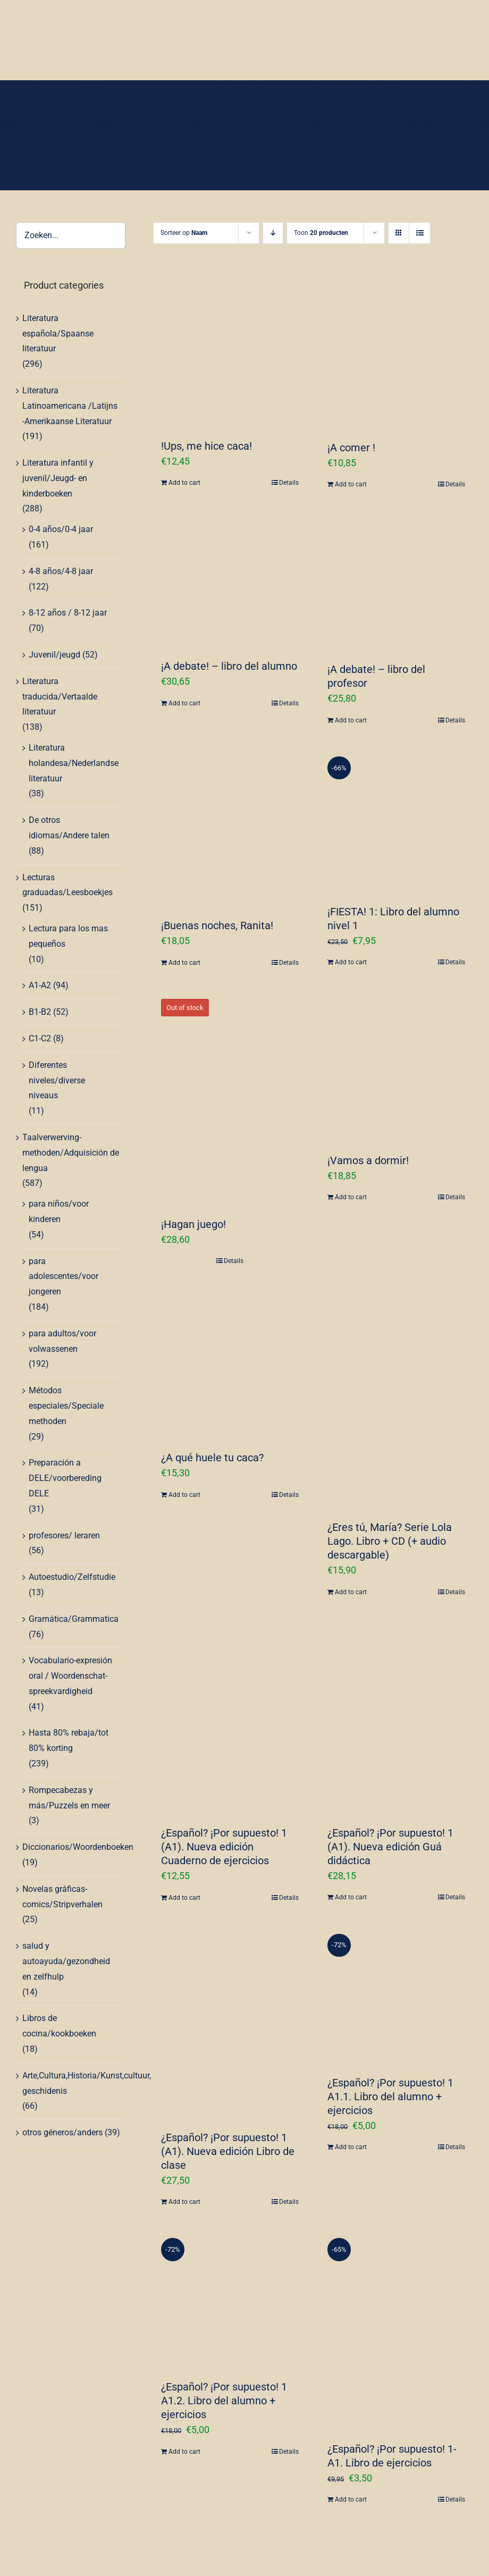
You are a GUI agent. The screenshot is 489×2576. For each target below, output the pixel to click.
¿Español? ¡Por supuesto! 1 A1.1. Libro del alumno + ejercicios (390, 2096)
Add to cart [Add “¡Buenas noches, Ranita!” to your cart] (184, 962)
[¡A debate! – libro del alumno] (230, 579)
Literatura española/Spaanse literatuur (58, 333)
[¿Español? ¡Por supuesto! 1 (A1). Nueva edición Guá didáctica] (396, 1716)
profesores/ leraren (64, 1535)
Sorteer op (184, 233)
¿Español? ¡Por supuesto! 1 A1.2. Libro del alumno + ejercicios (224, 2400)
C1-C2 (40, 1038)
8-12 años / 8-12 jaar (68, 613)
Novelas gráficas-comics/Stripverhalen (62, 1896)
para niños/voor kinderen (59, 1211)
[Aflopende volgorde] (273, 233)
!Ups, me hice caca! (206, 446)
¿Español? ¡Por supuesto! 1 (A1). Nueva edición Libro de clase (227, 2151)
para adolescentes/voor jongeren (63, 1276)
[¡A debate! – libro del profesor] (396, 581)
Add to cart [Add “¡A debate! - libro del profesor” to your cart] (351, 720)
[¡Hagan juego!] (230, 1097)
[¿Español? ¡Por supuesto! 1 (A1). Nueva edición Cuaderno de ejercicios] (230, 1717)
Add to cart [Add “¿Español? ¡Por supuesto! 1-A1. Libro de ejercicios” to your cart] (351, 2499)
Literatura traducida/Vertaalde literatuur (59, 696)
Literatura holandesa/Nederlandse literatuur (74, 763)
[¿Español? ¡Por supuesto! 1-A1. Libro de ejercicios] (396, 2329)
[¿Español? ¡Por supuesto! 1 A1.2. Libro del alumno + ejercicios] (230, 2298)
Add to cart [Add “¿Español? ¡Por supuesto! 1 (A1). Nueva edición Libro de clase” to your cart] (184, 2201)
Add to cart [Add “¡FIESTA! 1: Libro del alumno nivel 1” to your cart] (351, 962)
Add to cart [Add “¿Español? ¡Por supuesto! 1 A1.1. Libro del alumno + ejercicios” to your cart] (351, 2147)
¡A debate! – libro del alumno (229, 666)
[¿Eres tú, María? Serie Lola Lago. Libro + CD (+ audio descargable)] (396, 1398)
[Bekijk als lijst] (419, 233)
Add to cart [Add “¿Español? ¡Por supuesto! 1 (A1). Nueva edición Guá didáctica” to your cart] (351, 1897)
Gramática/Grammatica (74, 1619)
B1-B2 (40, 1012)
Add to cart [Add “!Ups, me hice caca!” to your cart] (184, 482)
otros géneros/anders (62, 2132)
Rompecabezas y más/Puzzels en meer (69, 1798)
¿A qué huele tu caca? (212, 1457)
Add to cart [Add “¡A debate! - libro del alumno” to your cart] (184, 703)
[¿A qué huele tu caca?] (230, 1363)
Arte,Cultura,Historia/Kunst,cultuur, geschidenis (86, 2083)
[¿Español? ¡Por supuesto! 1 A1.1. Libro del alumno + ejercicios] (396, 1994)
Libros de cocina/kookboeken (59, 2026)
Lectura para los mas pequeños (68, 936)
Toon (321, 233)
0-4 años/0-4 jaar (61, 529)
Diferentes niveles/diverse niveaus (57, 1080)
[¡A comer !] (396, 353)
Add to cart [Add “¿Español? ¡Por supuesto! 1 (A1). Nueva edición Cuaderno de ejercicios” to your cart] (184, 1897)
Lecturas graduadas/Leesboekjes (67, 885)
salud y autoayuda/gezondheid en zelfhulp (66, 1961)
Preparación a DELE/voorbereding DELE (65, 1478)
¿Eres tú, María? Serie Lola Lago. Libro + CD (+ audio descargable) (389, 1541)
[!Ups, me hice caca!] (230, 352)
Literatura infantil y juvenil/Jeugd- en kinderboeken (58, 478)
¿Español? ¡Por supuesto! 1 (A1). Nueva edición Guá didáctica (390, 1846)
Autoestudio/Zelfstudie (72, 1577)
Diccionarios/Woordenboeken (77, 1847)
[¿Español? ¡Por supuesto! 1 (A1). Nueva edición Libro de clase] (230, 2021)
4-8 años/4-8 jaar (61, 571)
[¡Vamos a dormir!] (396, 1065)
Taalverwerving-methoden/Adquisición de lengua (70, 1152)
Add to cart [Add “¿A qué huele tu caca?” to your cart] (184, 1495)
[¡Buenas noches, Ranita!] (230, 827)
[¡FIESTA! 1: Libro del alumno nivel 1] (396, 820)
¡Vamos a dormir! (368, 1160)
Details (289, 482)
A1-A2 (40, 985)
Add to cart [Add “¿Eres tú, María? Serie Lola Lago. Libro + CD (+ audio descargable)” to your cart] (351, 1592)
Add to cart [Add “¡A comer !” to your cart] (351, 484)
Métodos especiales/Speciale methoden (66, 1405)
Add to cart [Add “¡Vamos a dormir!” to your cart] (351, 1197)
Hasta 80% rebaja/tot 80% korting (68, 1740)
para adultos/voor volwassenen (62, 1341)
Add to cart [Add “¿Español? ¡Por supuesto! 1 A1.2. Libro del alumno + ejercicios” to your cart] (184, 2451)
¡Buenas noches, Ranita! (217, 925)
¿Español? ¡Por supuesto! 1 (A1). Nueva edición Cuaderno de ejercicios (224, 1846)
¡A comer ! (351, 447)
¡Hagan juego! (193, 1224)
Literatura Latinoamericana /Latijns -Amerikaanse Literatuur (69, 405)
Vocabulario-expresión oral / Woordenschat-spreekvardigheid (70, 1675)
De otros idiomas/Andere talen (69, 827)
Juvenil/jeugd (54, 655)
